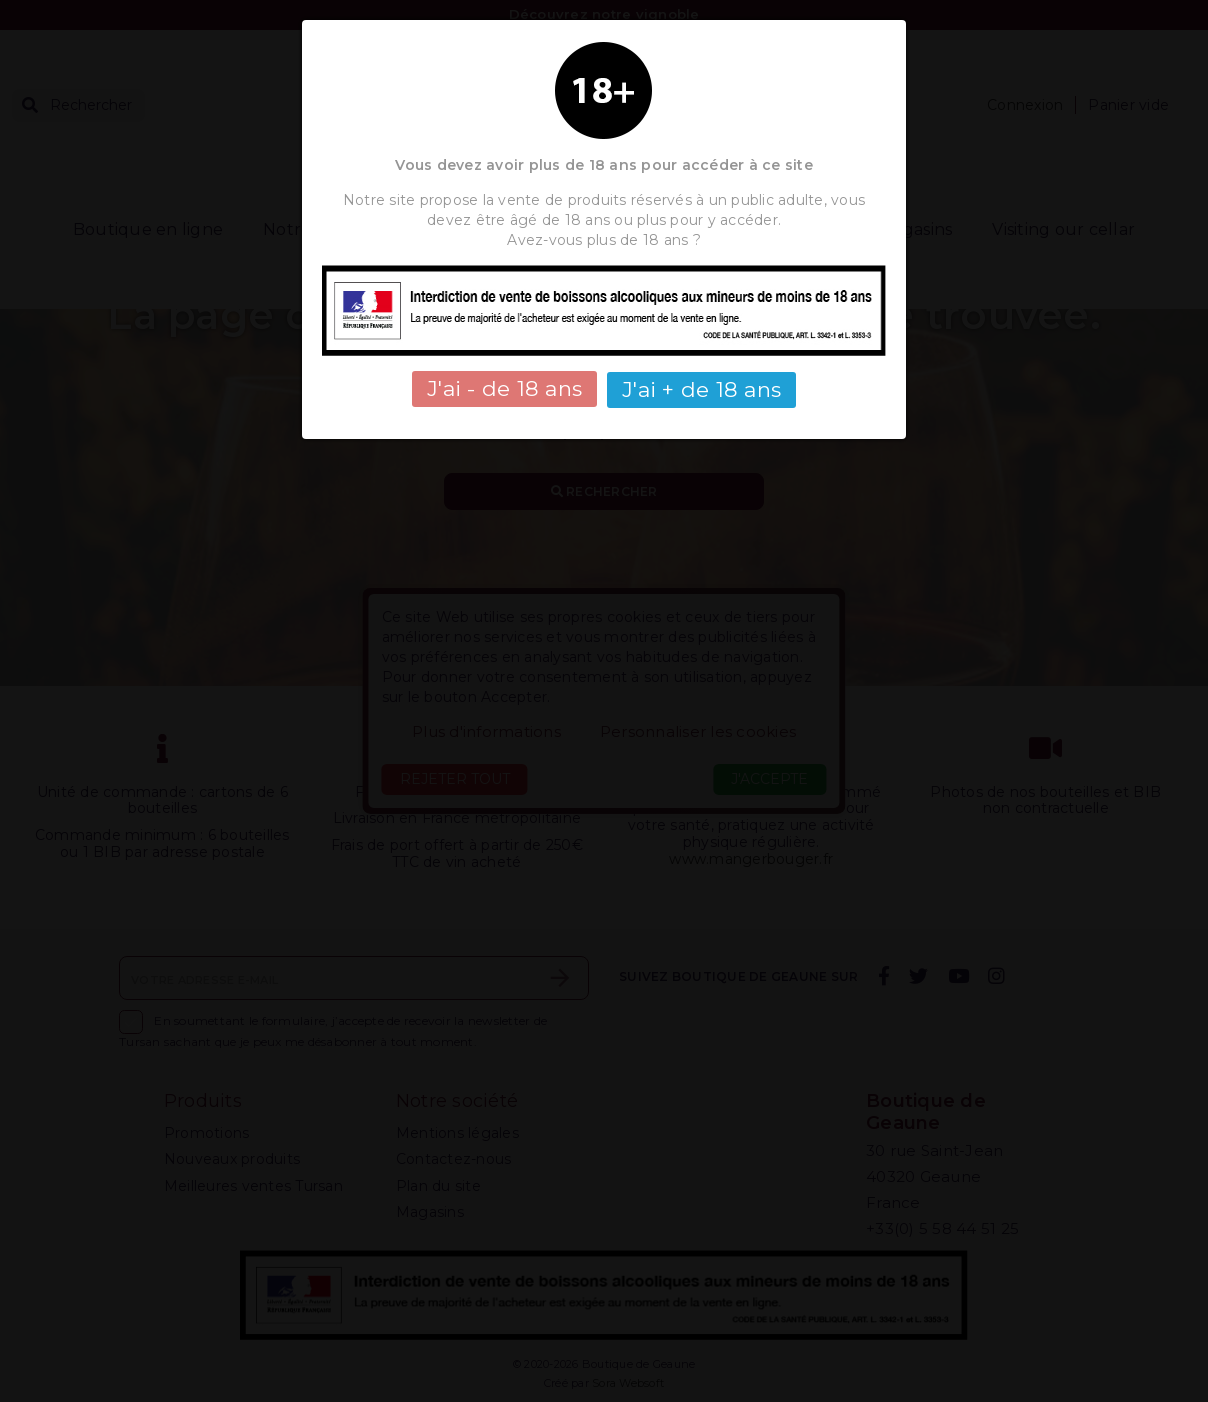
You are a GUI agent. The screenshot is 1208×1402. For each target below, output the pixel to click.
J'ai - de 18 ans (504, 388)
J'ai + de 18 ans (701, 388)
